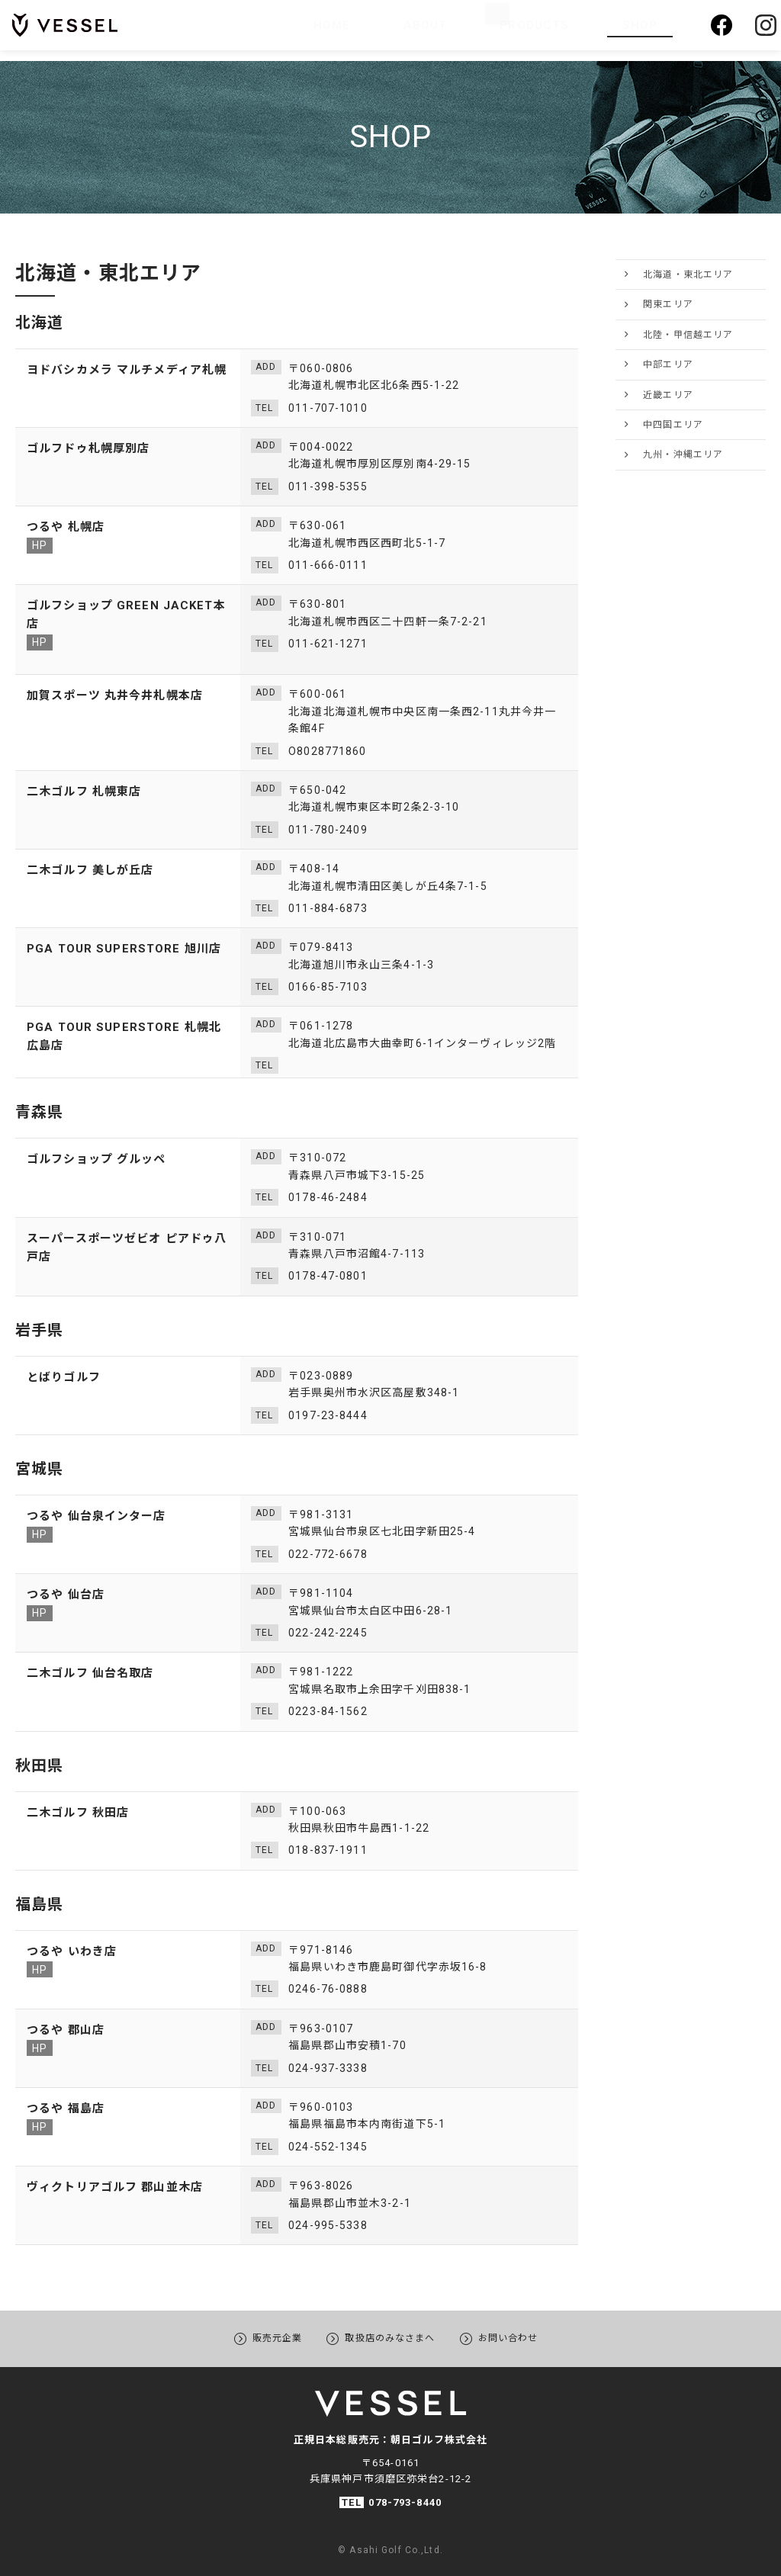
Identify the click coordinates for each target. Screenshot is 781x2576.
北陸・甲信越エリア (688, 334)
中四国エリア (673, 424)
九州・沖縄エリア (683, 454)
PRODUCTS (547, 30)
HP (39, 545)
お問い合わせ (524, 2336)
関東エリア (668, 304)
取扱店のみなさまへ (390, 2336)
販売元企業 (262, 2336)
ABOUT (465, 30)
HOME (399, 30)
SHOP (644, 30)
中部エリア (668, 364)
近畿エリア (668, 395)
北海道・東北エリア (688, 274)
